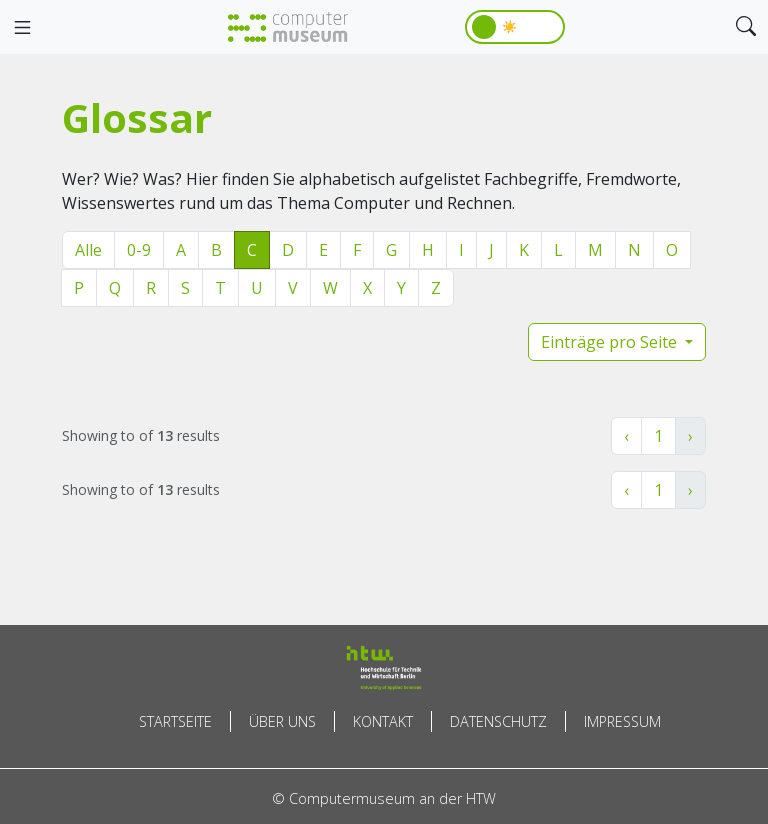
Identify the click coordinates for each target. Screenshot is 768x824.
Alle (88, 250)
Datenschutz (498, 721)
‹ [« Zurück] (626, 436)
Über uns (282, 721)
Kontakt (383, 721)
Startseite (175, 721)
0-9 (139, 250)
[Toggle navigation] (22, 28)
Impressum (622, 721)
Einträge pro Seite (611, 342)
